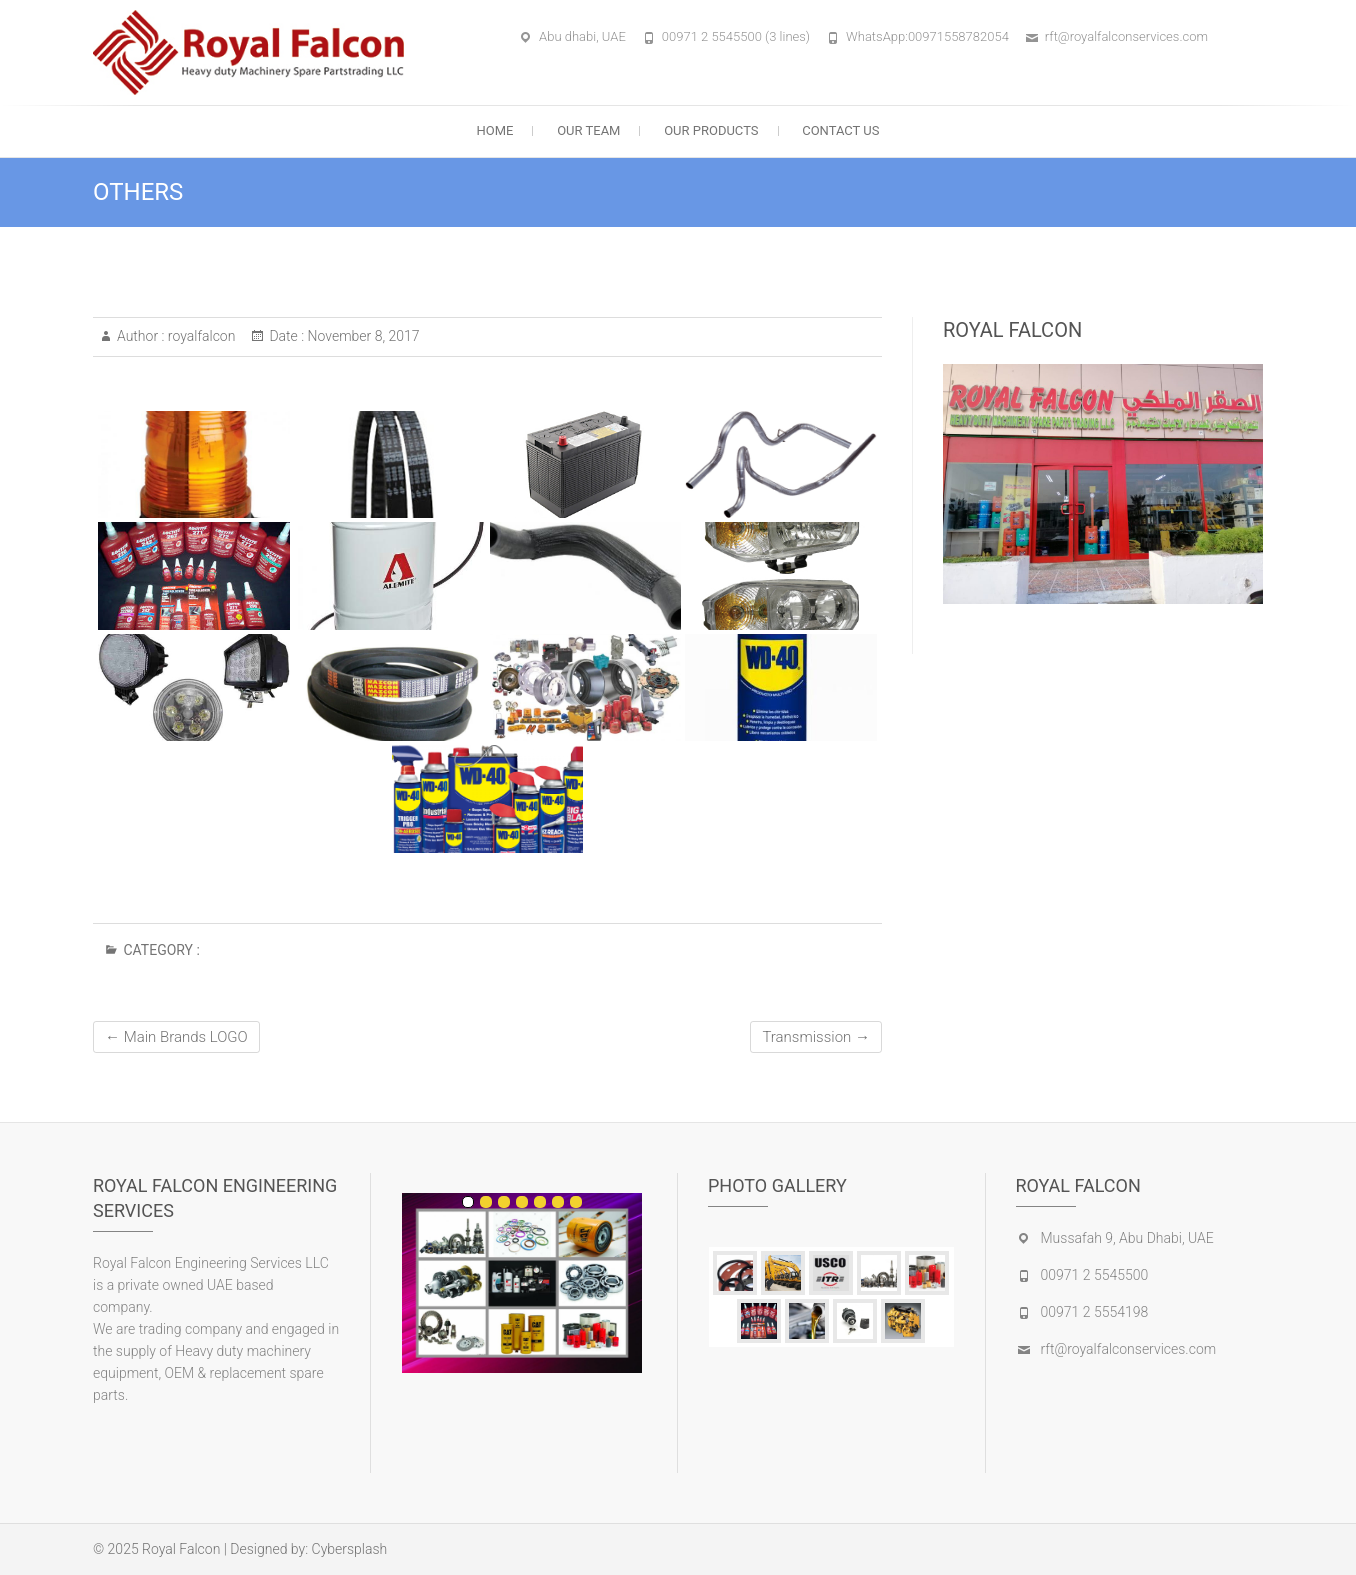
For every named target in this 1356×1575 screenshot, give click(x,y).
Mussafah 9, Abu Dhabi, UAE (1127, 1238)
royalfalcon (199, 336)
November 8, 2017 (361, 336)
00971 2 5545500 (1095, 1275)
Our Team (588, 130)
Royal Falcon (181, 1549)
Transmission (816, 1037)
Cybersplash (350, 1549)
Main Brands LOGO (176, 1037)
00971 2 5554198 (1095, 1312)
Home (495, 130)
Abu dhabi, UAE (582, 36)
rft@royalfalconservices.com (1126, 36)
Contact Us (840, 130)
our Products (711, 130)
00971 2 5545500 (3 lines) (736, 36)
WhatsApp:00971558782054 (927, 36)
